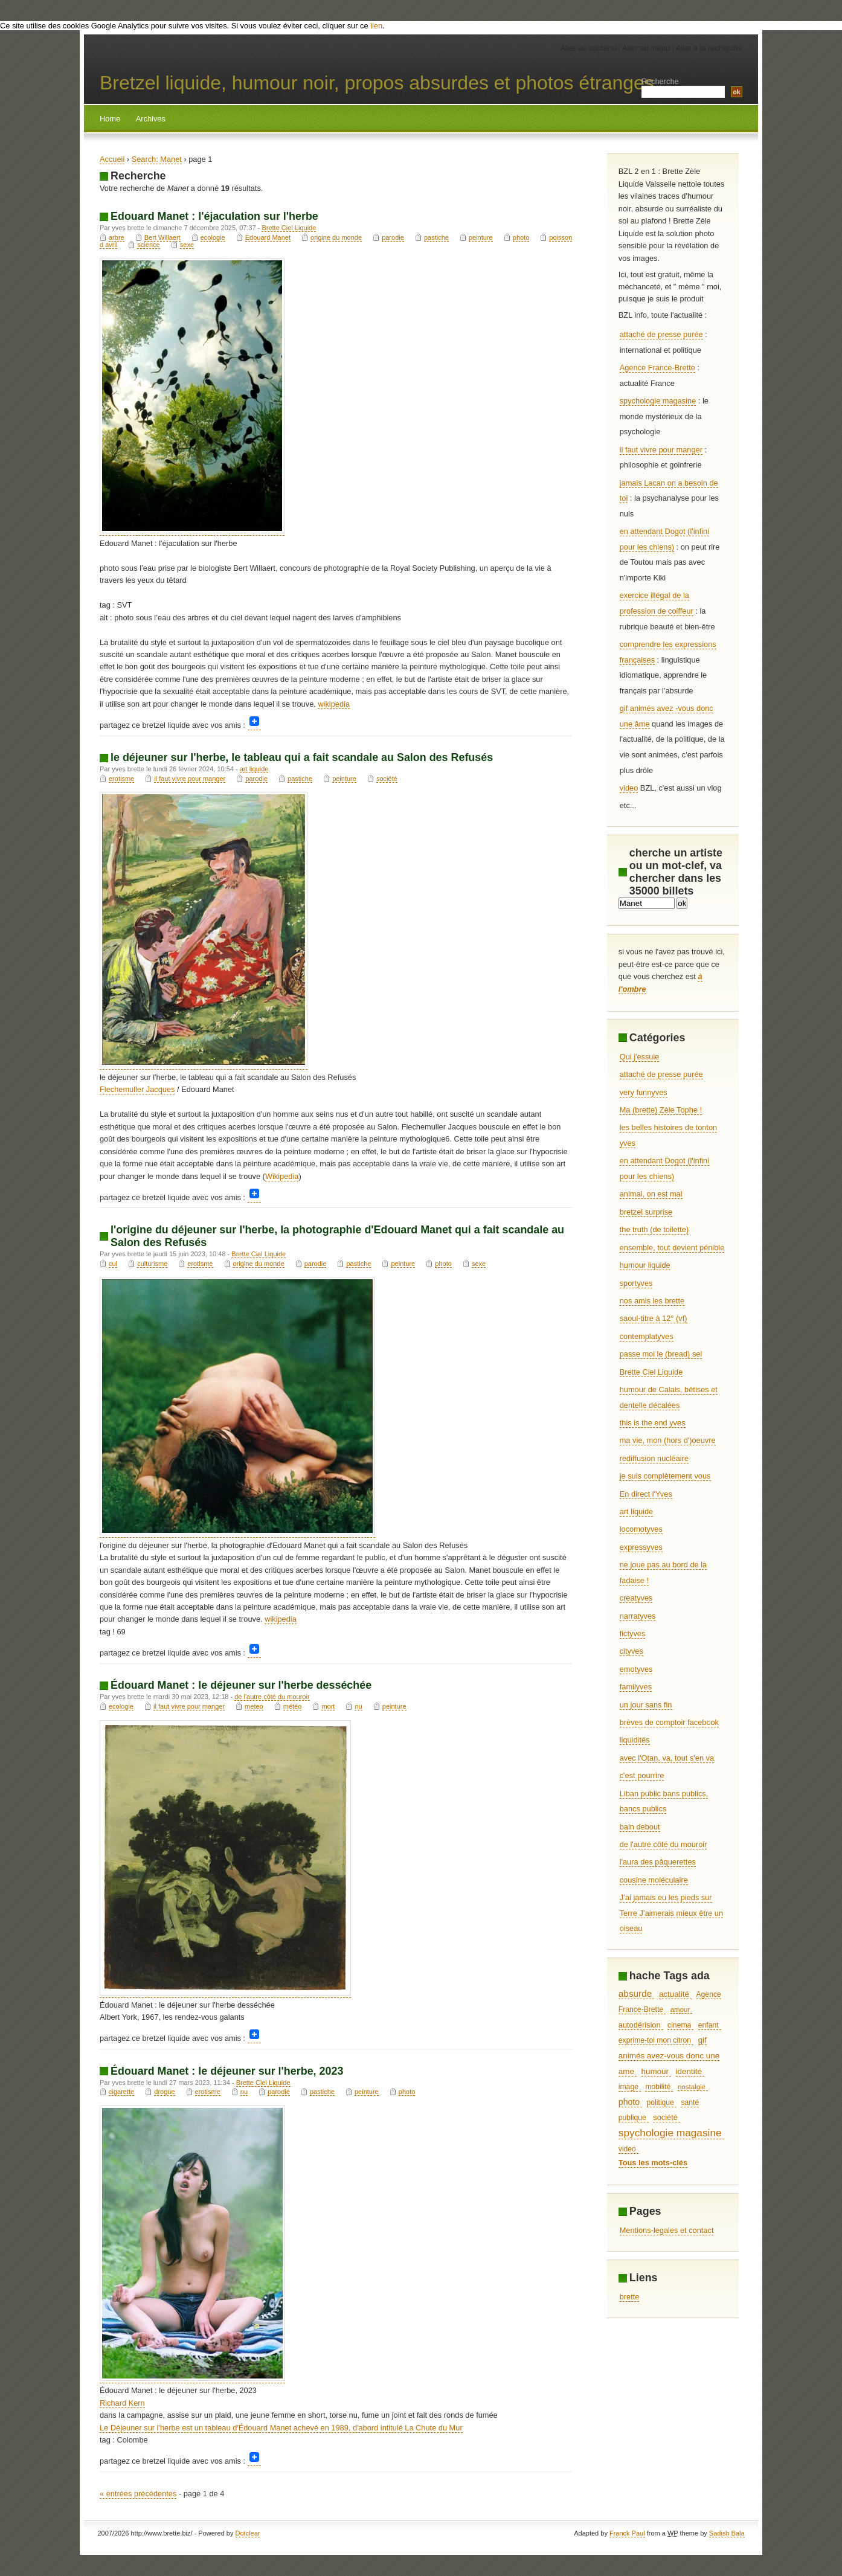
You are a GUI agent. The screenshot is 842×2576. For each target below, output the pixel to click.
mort (328, 1706)
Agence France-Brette (657, 367)
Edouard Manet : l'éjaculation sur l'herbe (214, 216)
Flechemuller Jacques (137, 1089)
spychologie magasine (658, 400)
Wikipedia (281, 1176)
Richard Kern (122, 2402)
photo (521, 237)
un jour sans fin (646, 1704)
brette (630, 2296)
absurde (635, 1993)
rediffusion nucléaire (654, 1458)
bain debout (640, 1826)
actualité (674, 1994)
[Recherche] (647, 903)
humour (655, 2071)
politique (660, 2102)
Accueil (112, 159)
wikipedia (334, 703)
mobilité (657, 2087)
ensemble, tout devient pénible (672, 1247)
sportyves (636, 1283)
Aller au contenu (588, 48)
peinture (481, 237)
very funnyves (643, 1092)
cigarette (121, 2091)
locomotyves (641, 1529)
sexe (187, 244)
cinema (679, 2025)
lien (376, 25)
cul (113, 1263)
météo (292, 1706)
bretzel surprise (646, 1211)
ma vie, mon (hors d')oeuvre (668, 1440)
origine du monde (336, 237)
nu (358, 1706)
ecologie (213, 237)
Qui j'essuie (640, 1056)
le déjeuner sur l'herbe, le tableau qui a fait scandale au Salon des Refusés (302, 757)
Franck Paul (627, 2533)
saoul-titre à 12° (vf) (653, 1318)
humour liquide (645, 1265)
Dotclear (248, 2533)
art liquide (254, 768)
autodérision (640, 2024)
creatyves (636, 1597)
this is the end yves (653, 1422)
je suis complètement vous (665, 1475)
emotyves (636, 1669)
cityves (631, 1651)
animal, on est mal (651, 1193)
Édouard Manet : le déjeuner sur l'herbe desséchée (241, 1685)
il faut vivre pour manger (189, 778)
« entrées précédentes (138, 2493)
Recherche (660, 81)
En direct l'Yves (646, 1493)
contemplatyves (646, 1336)
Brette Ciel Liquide (289, 227)
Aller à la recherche (709, 48)
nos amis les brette (652, 1300)
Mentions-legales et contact (667, 2230)
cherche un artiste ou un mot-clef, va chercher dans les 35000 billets (675, 872)
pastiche (436, 237)
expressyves (641, 1547)
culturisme (152, 1263)
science (148, 244)
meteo (254, 1706)
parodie (393, 237)
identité (689, 2071)
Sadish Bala (727, 2533)
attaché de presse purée (661, 334)
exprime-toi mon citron (655, 2040)
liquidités (635, 1739)
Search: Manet (157, 159)
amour (680, 2009)
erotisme (121, 778)
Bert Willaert (162, 237)
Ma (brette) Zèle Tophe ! (661, 1109)
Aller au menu (646, 48)
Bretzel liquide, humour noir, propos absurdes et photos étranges (377, 83)
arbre (116, 237)
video (629, 787)
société (386, 778)
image (628, 2087)
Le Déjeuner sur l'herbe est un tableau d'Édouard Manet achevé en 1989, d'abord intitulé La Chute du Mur (281, 2427)
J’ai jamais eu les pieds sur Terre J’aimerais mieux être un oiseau (671, 1913)
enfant (708, 2025)
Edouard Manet (268, 237)
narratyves (638, 1615)
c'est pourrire (642, 1775)
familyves (636, 1686)
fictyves (633, 1633)
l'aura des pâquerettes (658, 1861)
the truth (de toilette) (654, 1229)
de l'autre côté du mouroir (271, 1696)
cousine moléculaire (654, 1879)
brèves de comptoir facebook (669, 1722)
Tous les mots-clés (653, 2162)
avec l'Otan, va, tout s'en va (667, 1757)
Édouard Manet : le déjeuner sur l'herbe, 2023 (227, 2071)
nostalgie (691, 2086)
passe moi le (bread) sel (661, 1353)
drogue (164, 2091)
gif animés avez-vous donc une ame (669, 2055)
